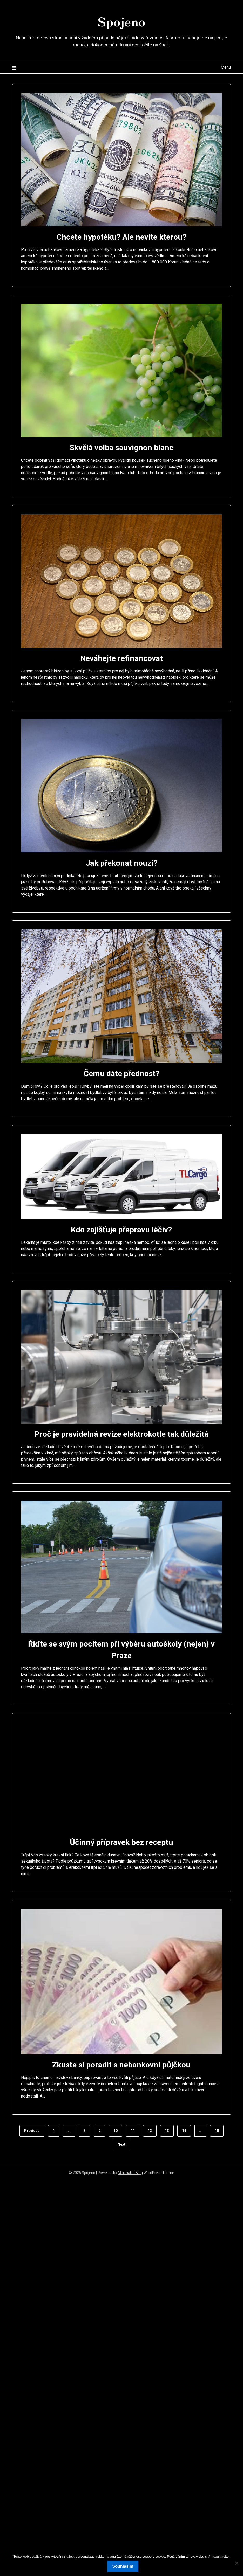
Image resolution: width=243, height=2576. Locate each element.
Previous (32, 2131)
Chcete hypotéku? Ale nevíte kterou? (121, 236)
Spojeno (121, 21)
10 (115, 2131)
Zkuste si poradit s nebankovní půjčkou (121, 2064)
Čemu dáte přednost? (121, 1073)
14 (184, 2131)
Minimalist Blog (130, 2173)
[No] (236, 2563)
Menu (226, 67)
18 (217, 2131)
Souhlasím (122, 2566)
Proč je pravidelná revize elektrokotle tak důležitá (121, 1434)
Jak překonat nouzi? (121, 862)
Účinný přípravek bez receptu (121, 1842)
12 (150, 2131)
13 (167, 2131)
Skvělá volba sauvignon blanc (121, 447)
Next (121, 2144)
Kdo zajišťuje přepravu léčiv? (121, 1229)
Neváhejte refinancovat (121, 658)
